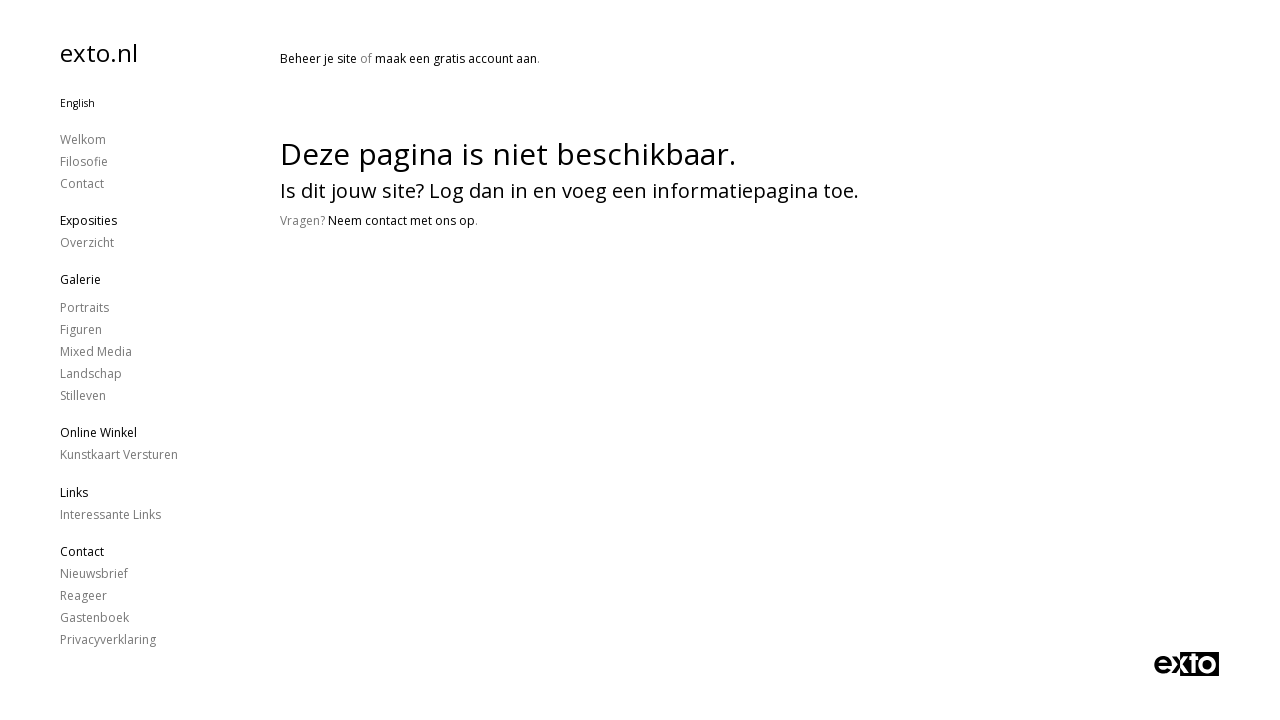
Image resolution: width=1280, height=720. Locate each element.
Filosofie (84, 161)
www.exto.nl (467, 287)
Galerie (80, 279)
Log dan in (478, 190)
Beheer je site (318, 58)
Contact (82, 183)
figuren (81, 329)
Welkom (83, 139)
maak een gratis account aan (456, 58)
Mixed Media (96, 351)
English (77, 103)
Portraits (84, 307)
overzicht (87, 242)
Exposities (88, 220)
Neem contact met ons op (401, 220)
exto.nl (99, 52)
